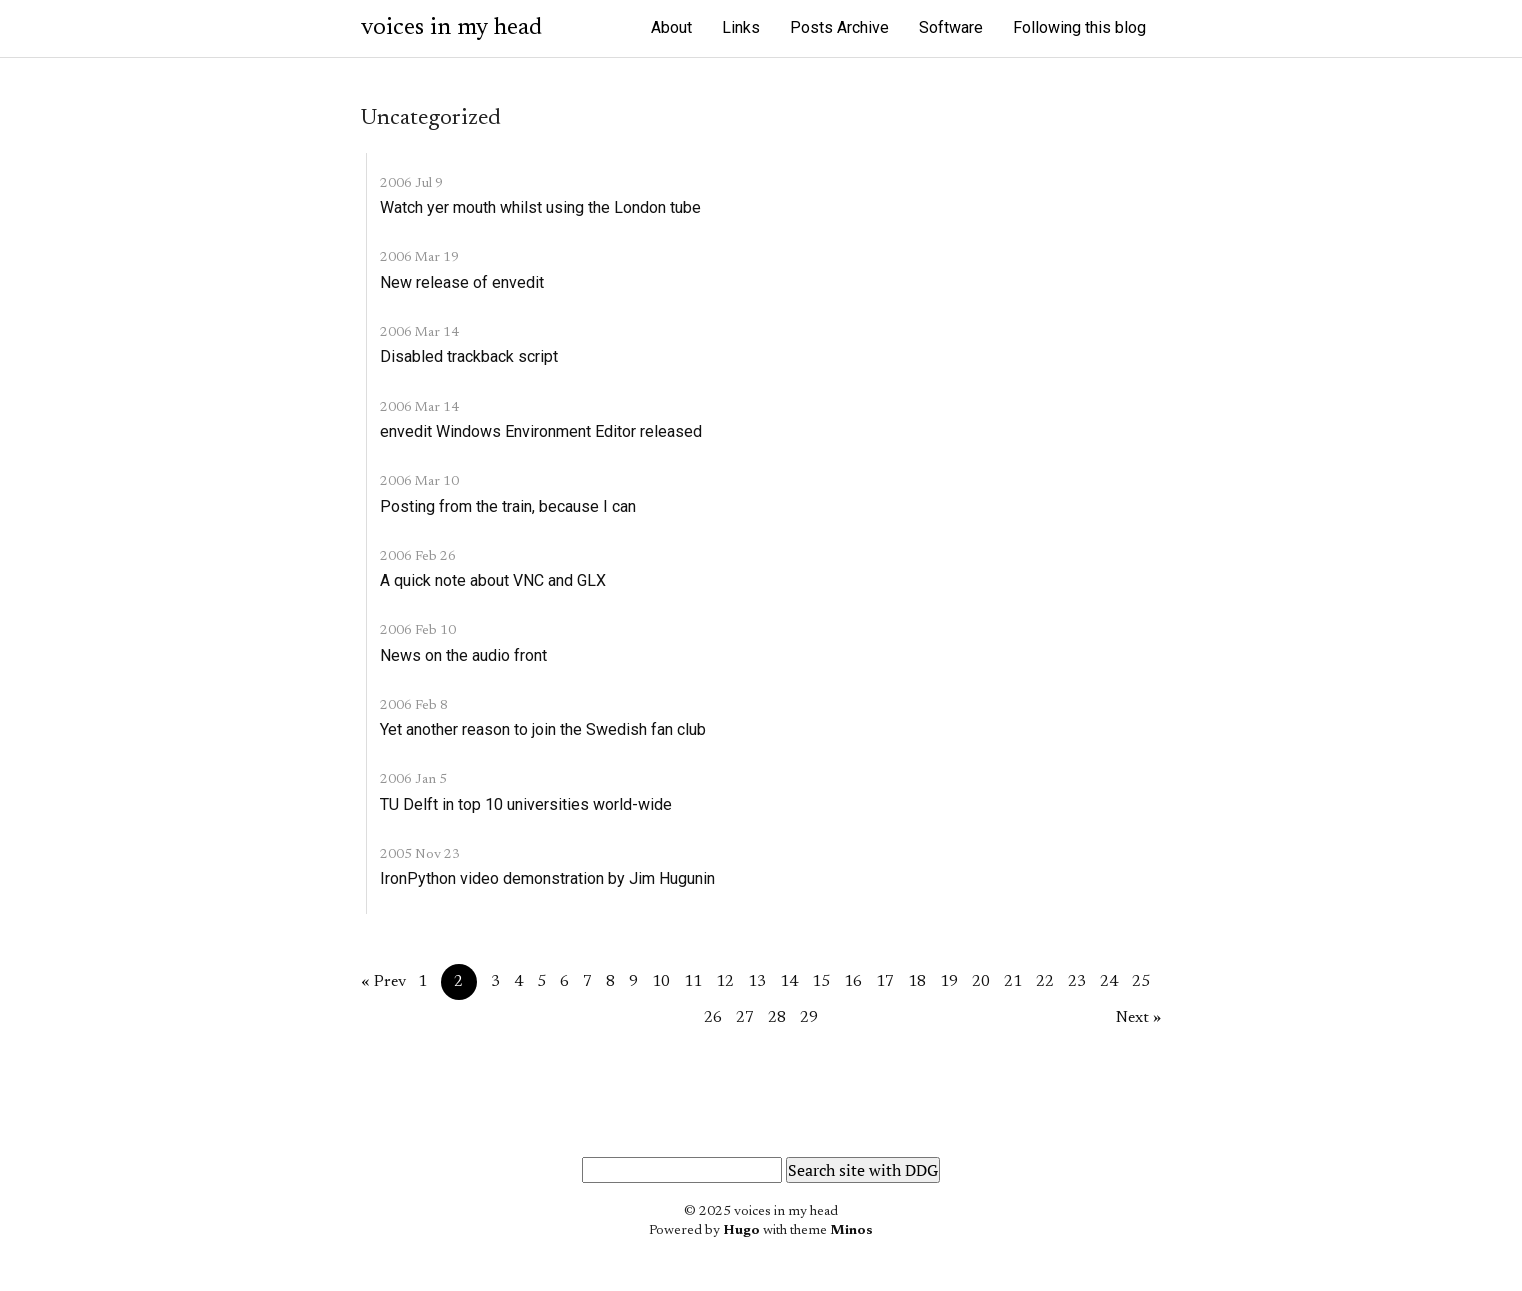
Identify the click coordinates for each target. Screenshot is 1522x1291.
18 (917, 982)
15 (821, 982)
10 (661, 982)
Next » (1138, 1018)
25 (1141, 982)
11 (693, 982)
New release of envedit (462, 282)
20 (981, 982)
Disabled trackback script (469, 356)
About (671, 27)
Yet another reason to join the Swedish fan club (543, 729)
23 (1077, 982)
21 (1013, 982)
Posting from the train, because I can (508, 506)
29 (809, 1018)
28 (777, 1018)
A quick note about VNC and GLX (493, 580)
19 (949, 982)
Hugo (741, 1231)
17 (885, 982)
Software (951, 27)
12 (725, 982)
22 (1045, 982)
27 (745, 1018)
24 (1109, 982)
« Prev (383, 982)
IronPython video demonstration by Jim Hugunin (547, 878)
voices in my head (451, 28)
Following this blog (1079, 27)
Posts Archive (839, 27)
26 (713, 1018)
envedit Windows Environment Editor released (541, 431)
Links (741, 27)
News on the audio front (463, 655)
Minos (851, 1231)
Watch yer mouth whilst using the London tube (540, 207)
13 (757, 982)
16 (853, 982)
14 (789, 982)
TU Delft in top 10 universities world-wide (526, 804)
